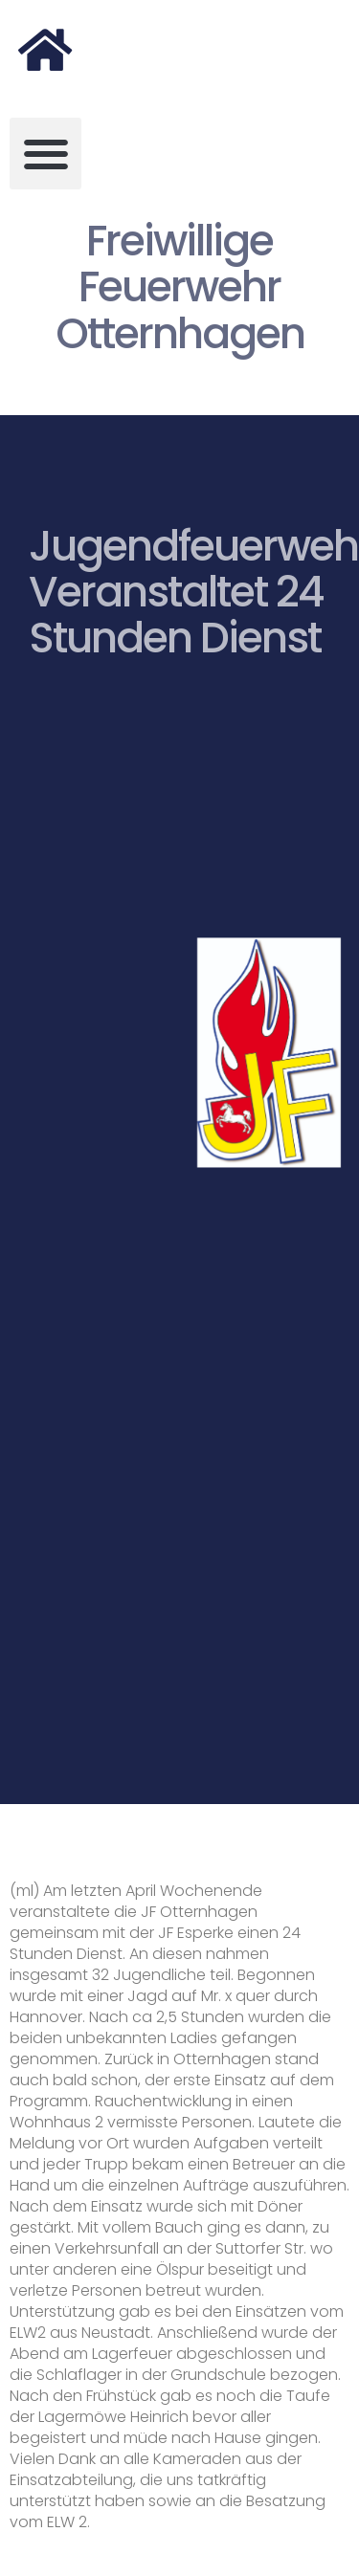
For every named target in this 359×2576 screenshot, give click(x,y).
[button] (45, 153)
